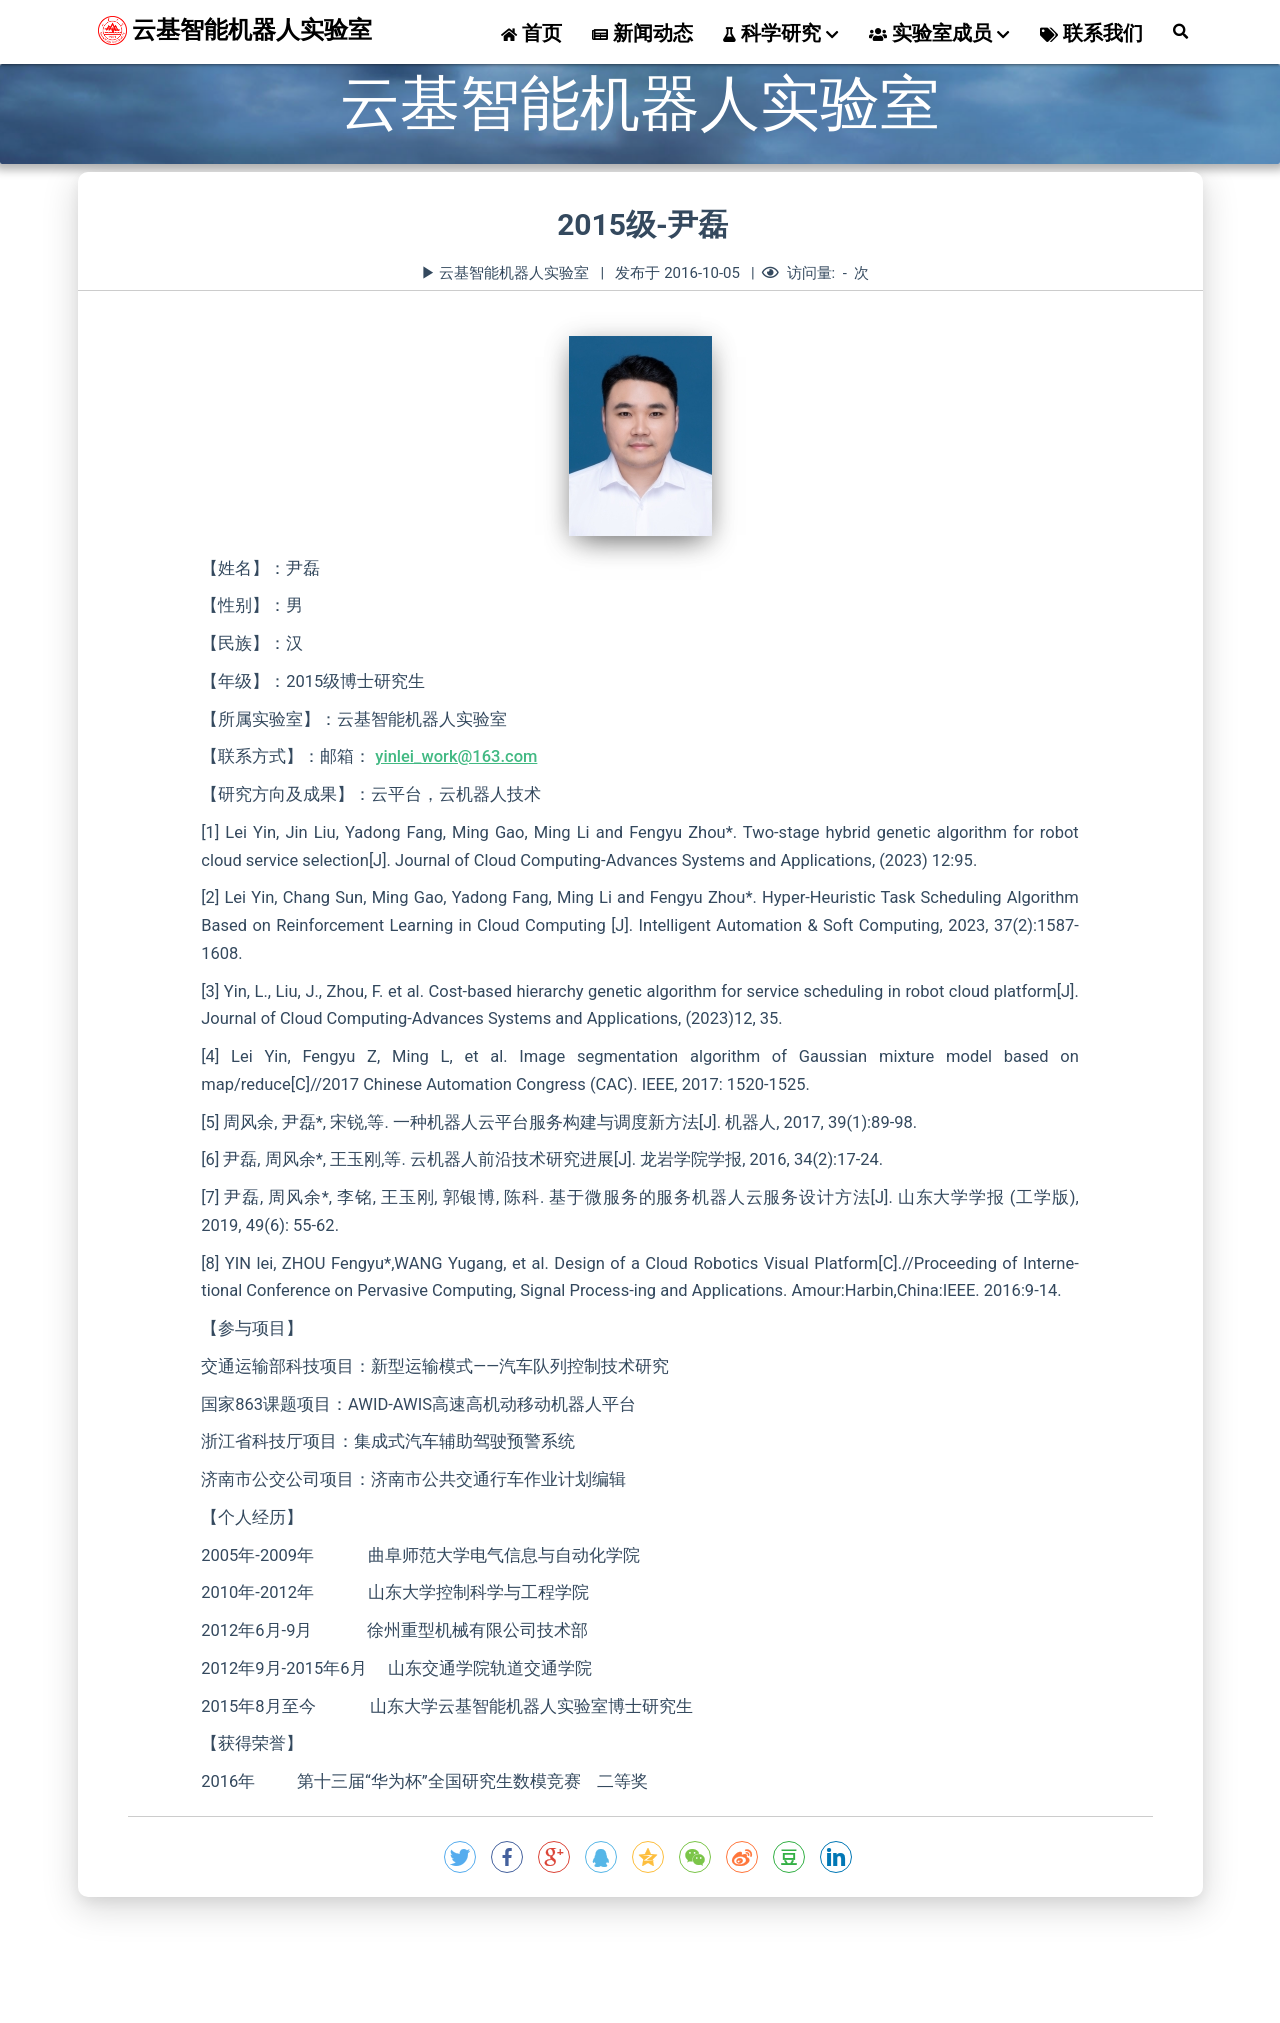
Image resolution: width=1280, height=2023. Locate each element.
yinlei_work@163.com (456, 756)
